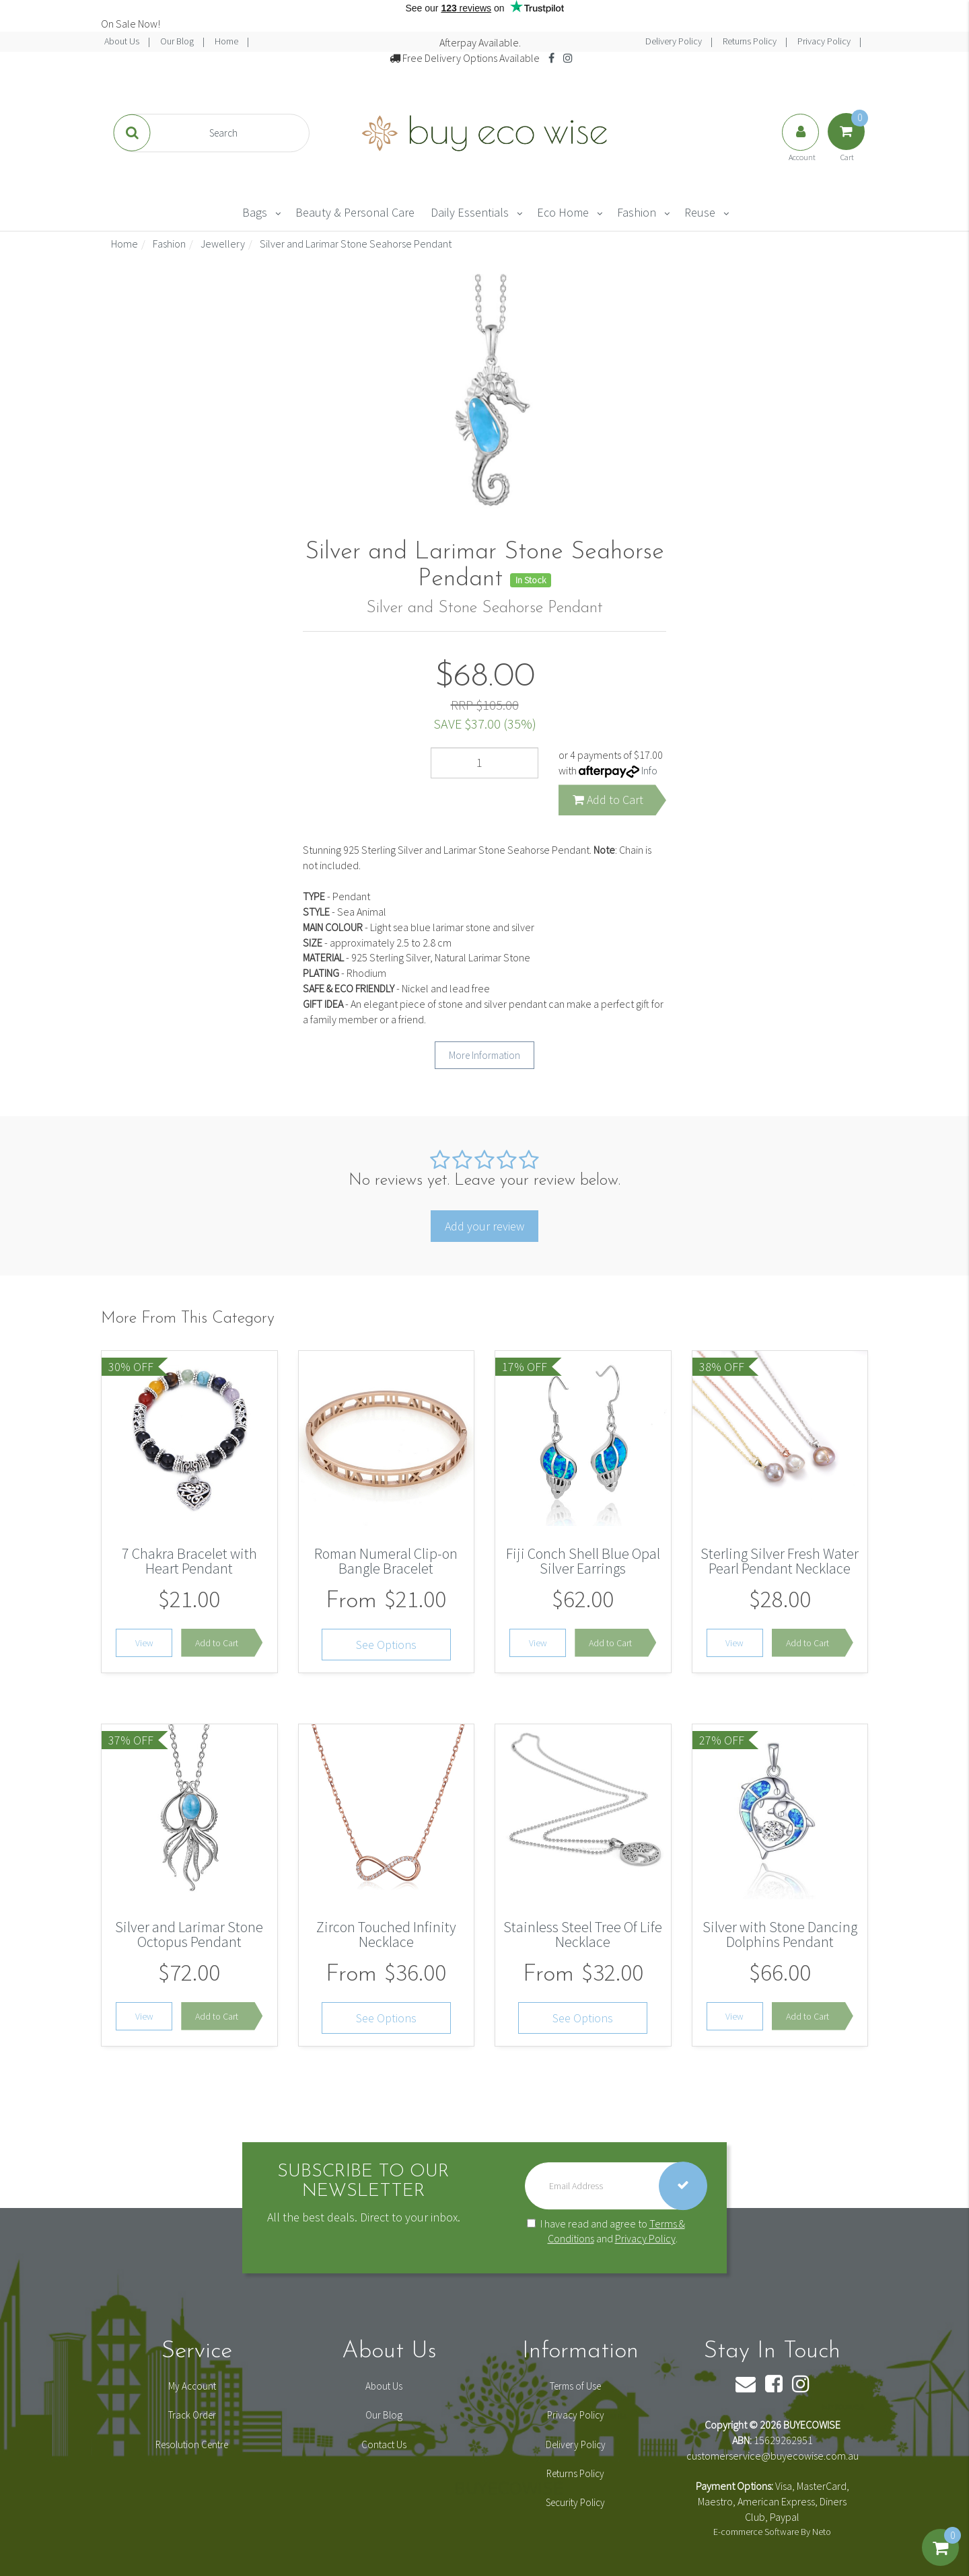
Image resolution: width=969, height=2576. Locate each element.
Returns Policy (751, 41)
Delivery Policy (674, 41)
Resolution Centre (191, 2444)
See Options (386, 1644)
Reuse (699, 212)
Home (227, 41)
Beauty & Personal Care (355, 212)
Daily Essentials (470, 212)
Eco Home (563, 212)
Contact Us (383, 2444)
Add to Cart (608, 799)
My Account (192, 2386)
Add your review (484, 1226)
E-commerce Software (756, 2532)
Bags (254, 212)
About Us (122, 41)
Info (649, 770)
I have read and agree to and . (606, 2231)
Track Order (192, 2414)
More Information (484, 1055)
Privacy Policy (825, 41)
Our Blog (178, 41)
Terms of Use (575, 2386)
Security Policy (575, 2502)
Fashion (636, 212)
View (144, 1643)
